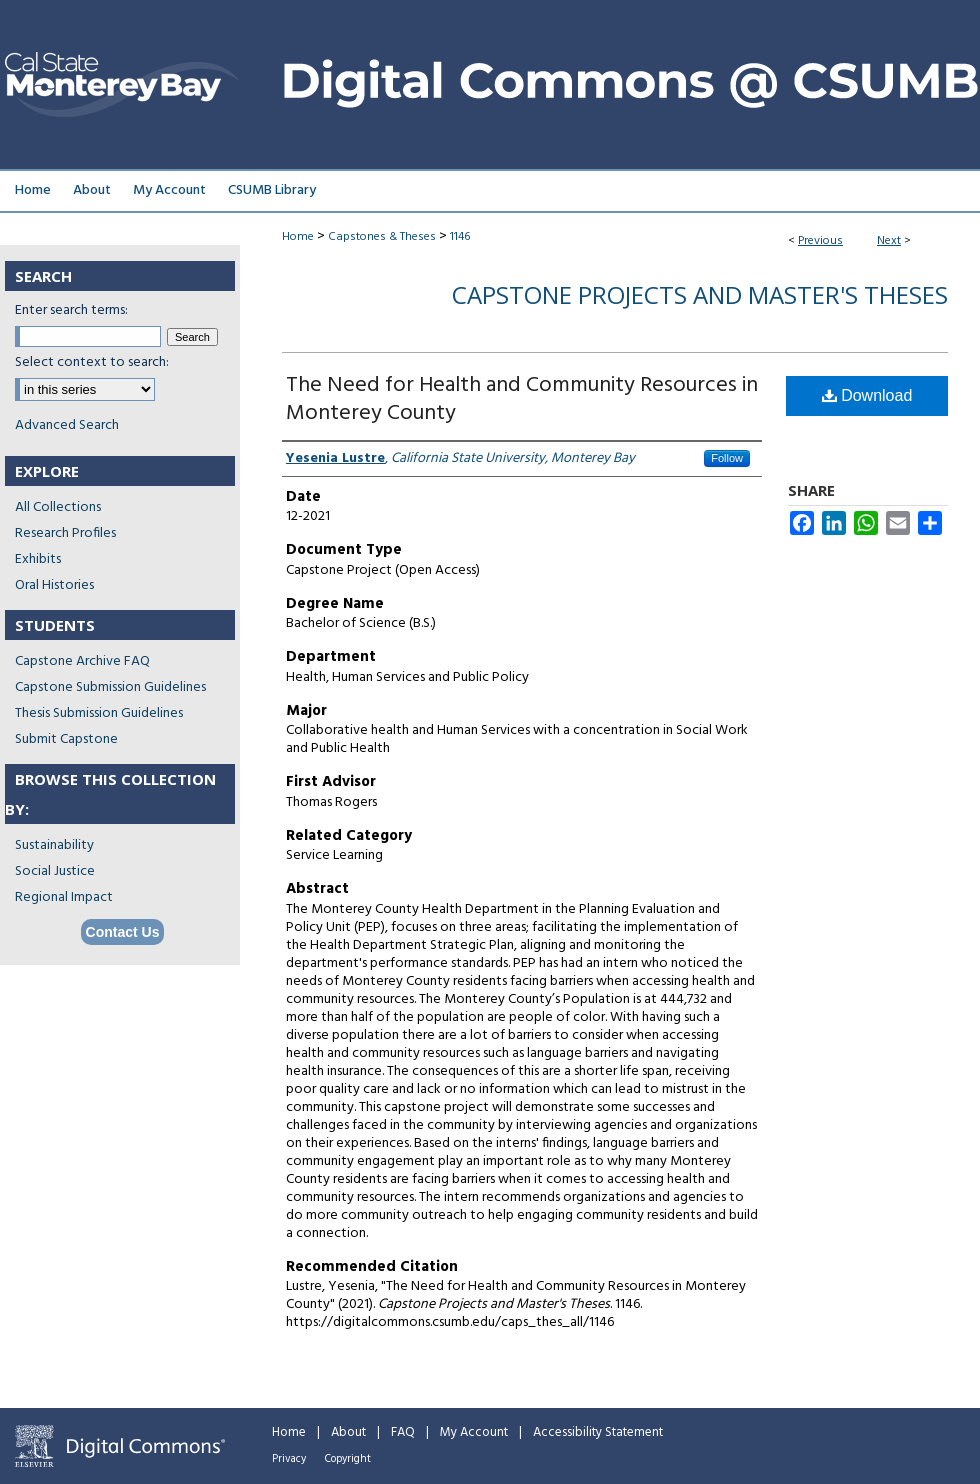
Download (867, 395)
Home (298, 237)
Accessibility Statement (598, 1432)
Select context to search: (92, 362)
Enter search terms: (71, 310)
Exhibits (38, 559)
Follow (727, 458)
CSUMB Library (272, 190)
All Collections (58, 507)
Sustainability (54, 845)
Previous (820, 241)
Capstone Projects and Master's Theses (700, 294)
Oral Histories (54, 585)
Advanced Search (67, 425)
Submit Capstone (66, 739)
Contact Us (123, 932)
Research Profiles (65, 533)
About (348, 1432)
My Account (474, 1432)
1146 (460, 237)
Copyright (348, 1459)
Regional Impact (64, 897)
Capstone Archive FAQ (82, 661)
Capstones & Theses (382, 237)
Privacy (289, 1459)
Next (889, 241)
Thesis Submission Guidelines (99, 713)
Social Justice (55, 871)
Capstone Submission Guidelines (110, 687)
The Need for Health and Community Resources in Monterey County (522, 399)
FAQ (403, 1432)
